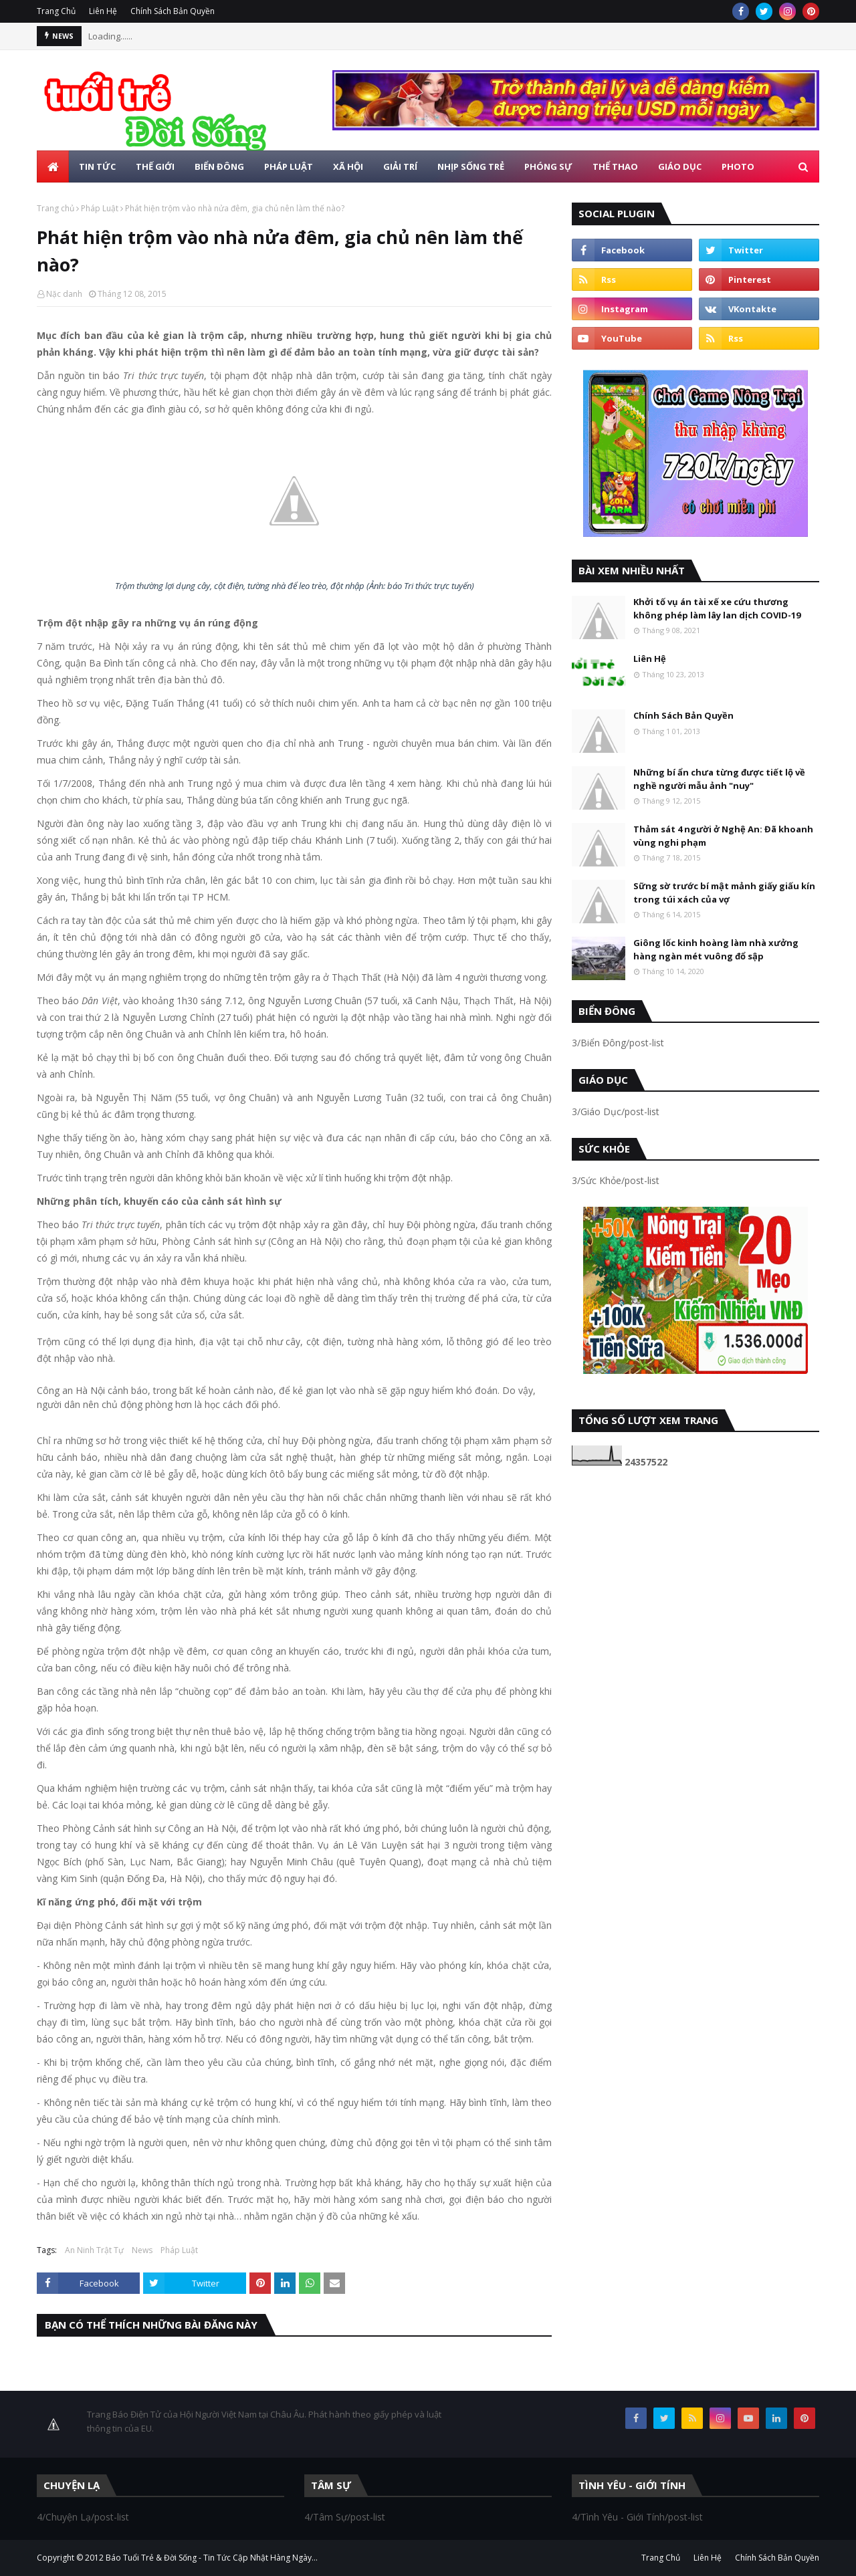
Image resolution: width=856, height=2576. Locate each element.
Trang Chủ (56, 11)
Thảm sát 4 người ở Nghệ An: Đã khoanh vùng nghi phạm (723, 835)
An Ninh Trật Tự (94, 2250)
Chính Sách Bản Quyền (172, 11)
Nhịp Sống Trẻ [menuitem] (470, 166)
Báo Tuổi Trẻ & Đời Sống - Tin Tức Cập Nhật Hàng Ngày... (212, 2557)
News (142, 2250)
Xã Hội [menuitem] (348, 166)
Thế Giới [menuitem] (155, 166)
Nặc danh (64, 294)
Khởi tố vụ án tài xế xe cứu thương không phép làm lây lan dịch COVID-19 (716, 608)
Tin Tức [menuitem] (97, 166)
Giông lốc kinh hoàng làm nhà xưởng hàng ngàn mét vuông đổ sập (715, 949)
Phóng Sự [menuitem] (548, 166)
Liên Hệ (103, 11)
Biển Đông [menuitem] (219, 166)
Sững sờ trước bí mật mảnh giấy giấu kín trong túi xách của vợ (724, 892)
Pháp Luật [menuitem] (288, 166)
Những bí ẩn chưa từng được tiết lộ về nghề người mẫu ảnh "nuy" (719, 779)
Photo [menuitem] (738, 166)
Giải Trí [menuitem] (400, 166)
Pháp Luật (99, 208)
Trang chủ (55, 208)
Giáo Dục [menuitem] (680, 166)
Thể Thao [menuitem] (615, 166)
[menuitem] (53, 166)
